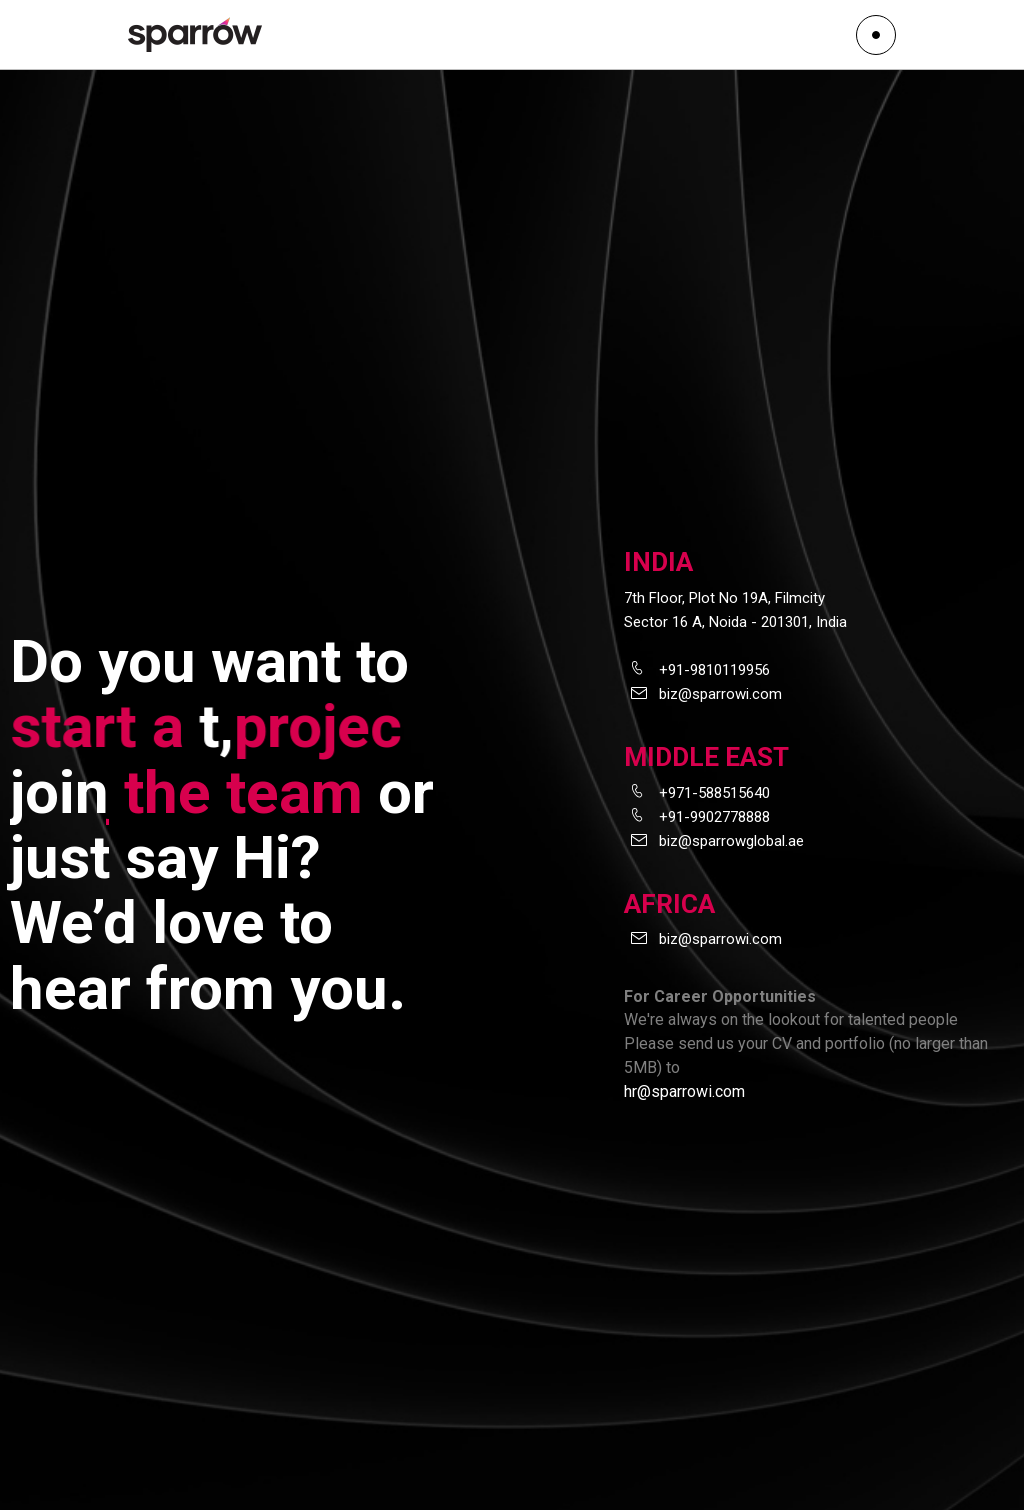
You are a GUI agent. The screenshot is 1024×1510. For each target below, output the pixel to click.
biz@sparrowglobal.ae (731, 841)
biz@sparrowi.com (720, 694)
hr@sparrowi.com (684, 1091)
